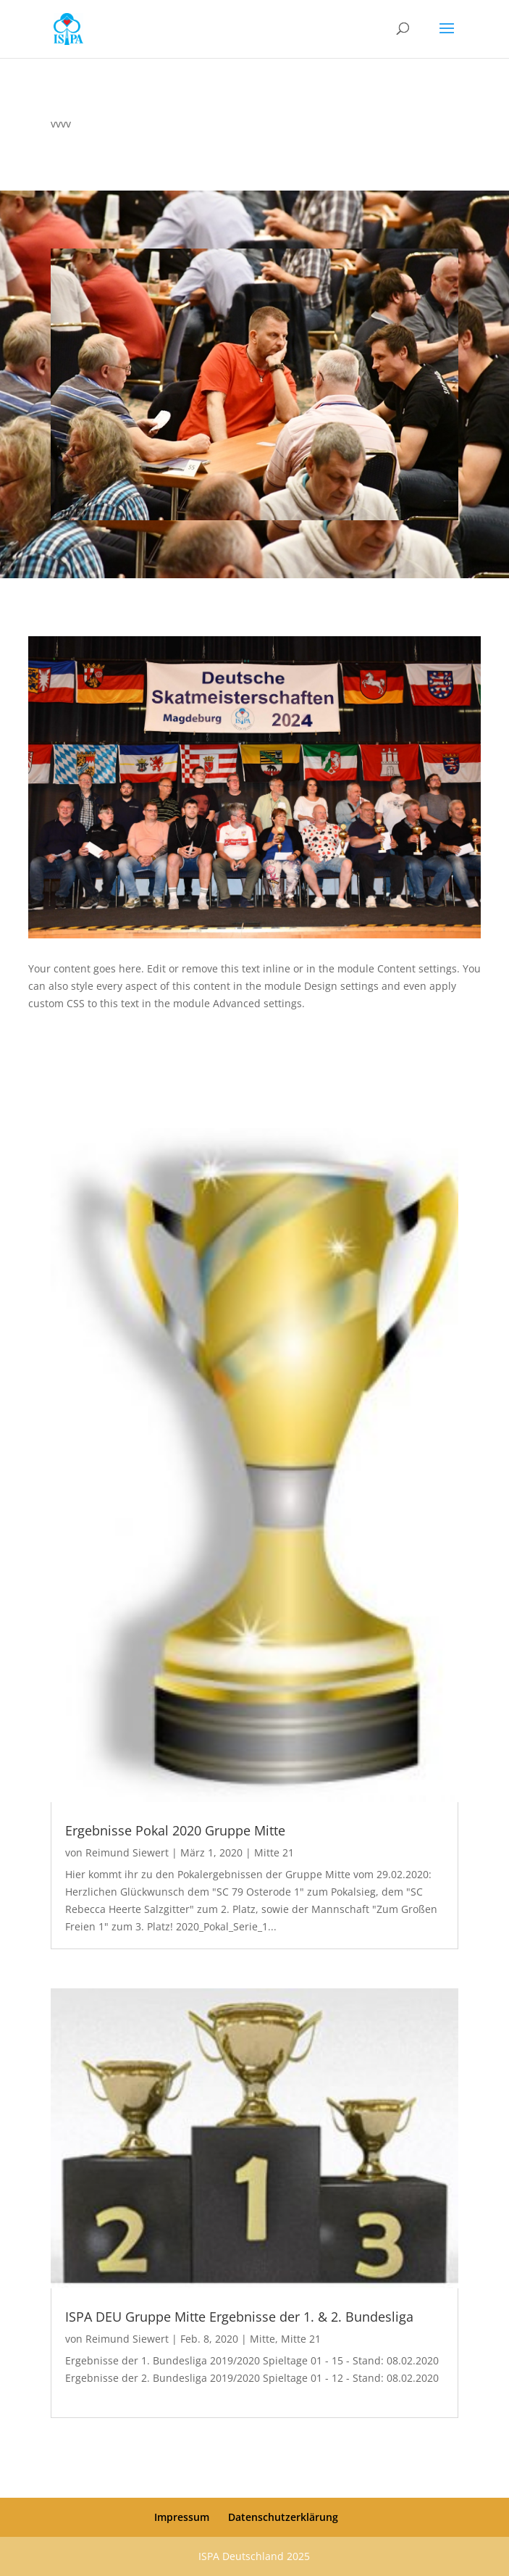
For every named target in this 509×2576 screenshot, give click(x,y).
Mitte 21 (274, 1852)
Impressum (181, 2517)
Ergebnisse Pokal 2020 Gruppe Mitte (175, 1830)
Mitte (262, 2339)
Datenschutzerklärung (283, 2517)
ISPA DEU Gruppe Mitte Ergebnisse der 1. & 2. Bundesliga (239, 2316)
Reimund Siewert (127, 1852)
